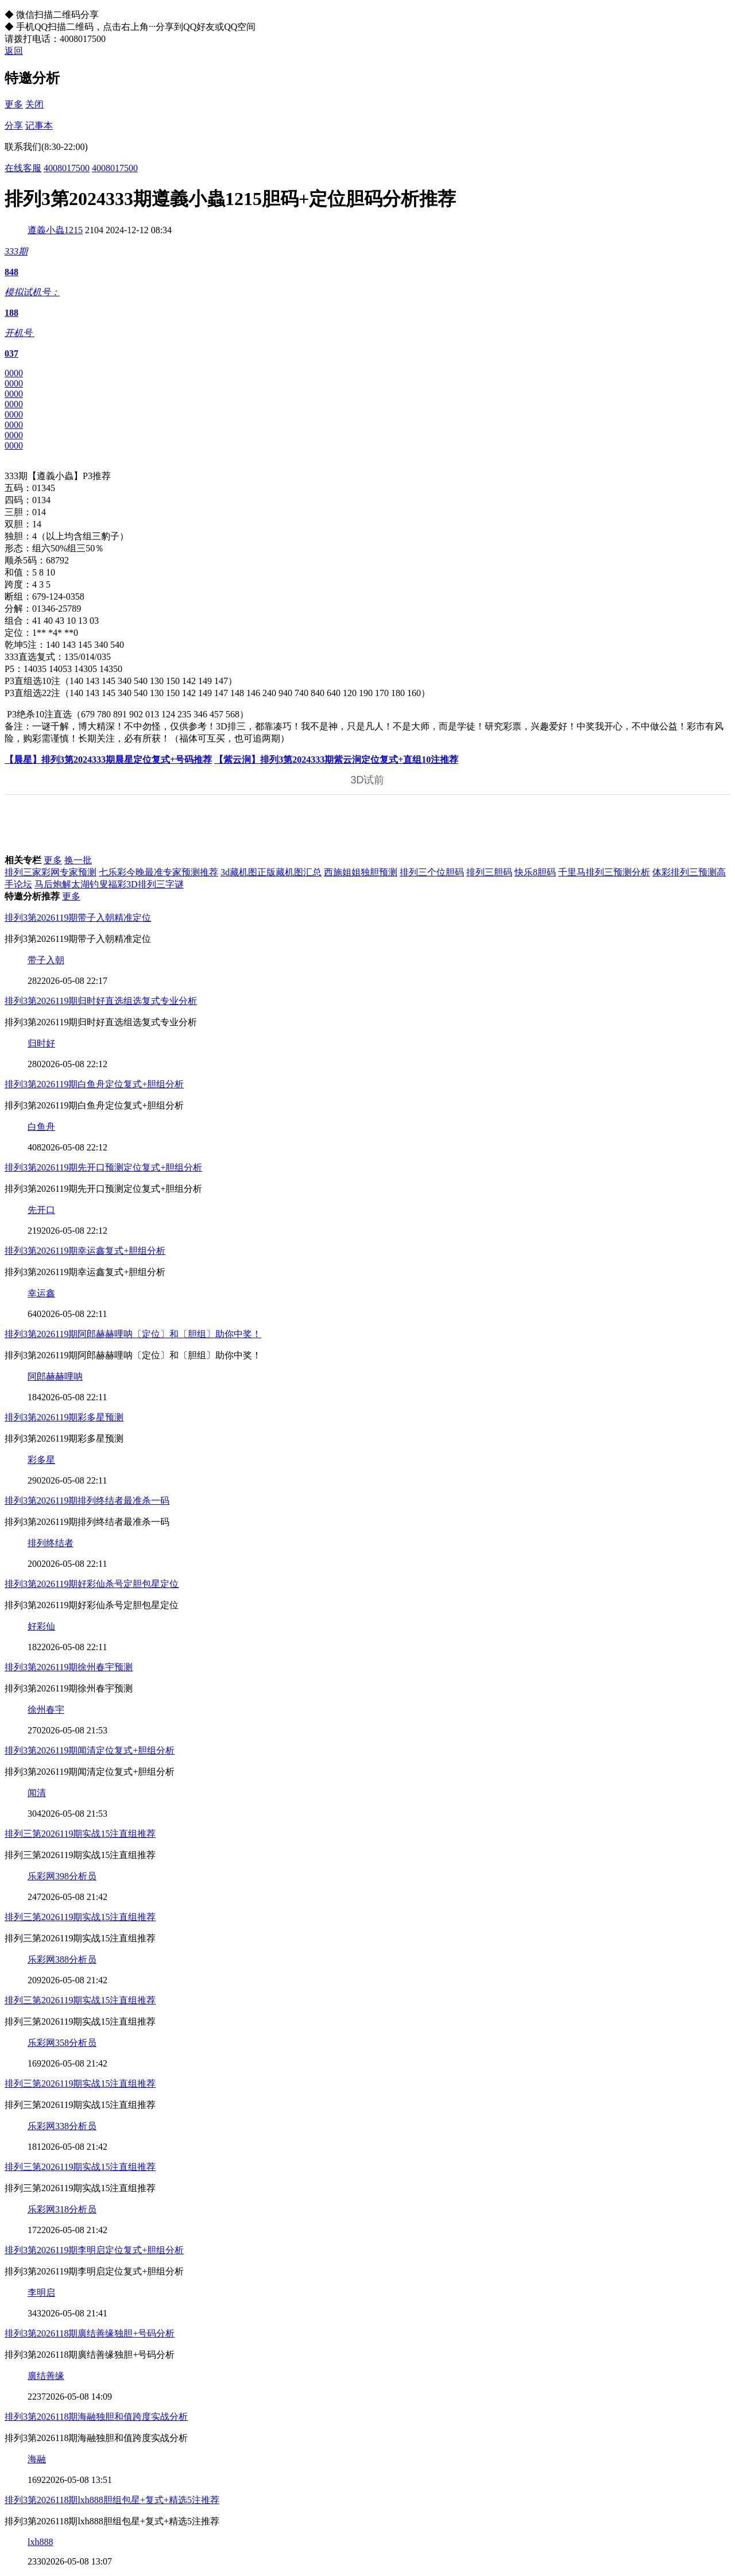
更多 (14, 104)
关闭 (34, 104)
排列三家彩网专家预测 (50, 872)
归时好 (41, 1043)
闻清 (37, 1793)
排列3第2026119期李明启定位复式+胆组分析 (94, 2250)
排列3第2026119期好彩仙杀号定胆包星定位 (92, 1584)
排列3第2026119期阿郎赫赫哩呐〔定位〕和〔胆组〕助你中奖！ (133, 1334)
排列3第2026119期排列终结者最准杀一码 (87, 1500)
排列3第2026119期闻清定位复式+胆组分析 (90, 1750)
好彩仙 (41, 1626)
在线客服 (23, 168)
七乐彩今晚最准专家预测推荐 (158, 872)
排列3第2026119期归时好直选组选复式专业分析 (101, 1001)
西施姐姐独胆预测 (360, 872)
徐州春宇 (46, 1709)
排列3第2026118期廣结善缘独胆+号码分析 (90, 2333)
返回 (14, 51)
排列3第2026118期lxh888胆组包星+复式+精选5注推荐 (112, 2500)
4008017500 (67, 168)
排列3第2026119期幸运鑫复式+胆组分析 (85, 1251)
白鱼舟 (41, 1126)
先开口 (41, 1210)
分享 (14, 125)
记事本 (39, 125)
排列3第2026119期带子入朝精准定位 (78, 917)
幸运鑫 (41, 1293)
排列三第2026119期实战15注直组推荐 (80, 1834)
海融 (37, 2459)
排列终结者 (51, 1543)
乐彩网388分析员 (62, 1959)
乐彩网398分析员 (62, 1876)
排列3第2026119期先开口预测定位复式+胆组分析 (103, 1167)
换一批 (78, 860)
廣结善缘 (46, 2376)
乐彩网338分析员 (62, 2126)
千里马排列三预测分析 (604, 872)
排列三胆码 (489, 872)
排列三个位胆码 (432, 872)
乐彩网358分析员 (62, 2043)
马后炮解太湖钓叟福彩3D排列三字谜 (109, 884)
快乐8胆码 (535, 872)
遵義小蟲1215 (55, 230)
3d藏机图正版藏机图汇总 (271, 872)
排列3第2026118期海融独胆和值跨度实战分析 (96, 2416)
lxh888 (40, 2542)
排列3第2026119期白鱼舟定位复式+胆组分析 (94, 1084)
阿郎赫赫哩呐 (55, 1376)
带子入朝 (46, 960)
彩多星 (41, 1460)
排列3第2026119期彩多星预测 (64, 1417)
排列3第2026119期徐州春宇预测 (69, 1667)
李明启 (41, 2292)
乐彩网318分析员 (62, 2209)
